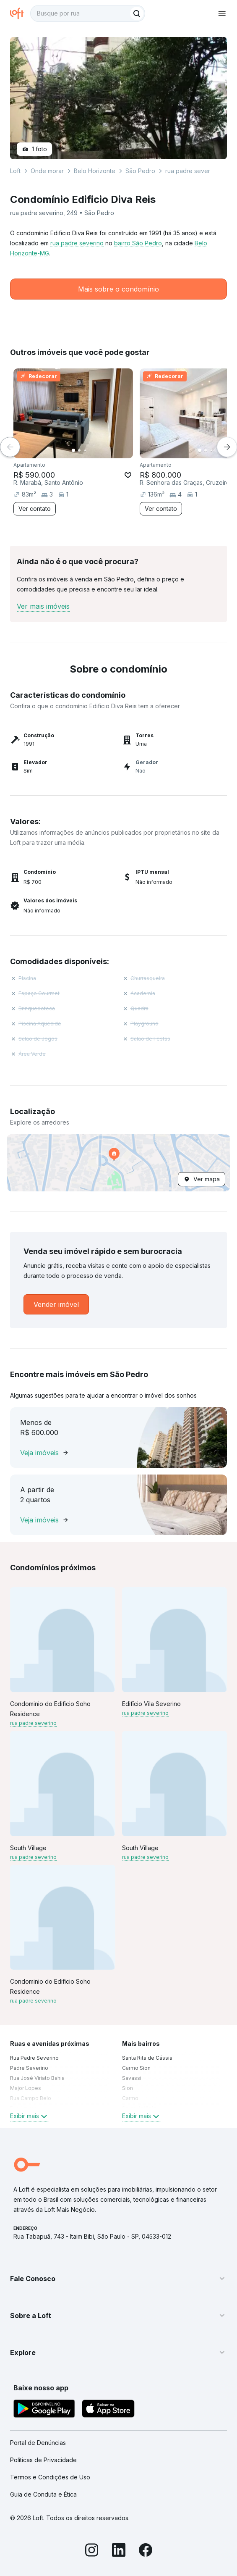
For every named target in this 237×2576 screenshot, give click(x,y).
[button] (118, 1162)
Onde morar (47, 170)
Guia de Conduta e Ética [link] (43, 2494)
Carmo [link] (130, 2098)
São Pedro (140, 170)
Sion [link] (127, 2088)
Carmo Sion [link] (136, 2068)
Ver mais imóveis (43, 606)
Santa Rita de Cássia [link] (147, 2058)
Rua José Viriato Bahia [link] (37, 2078)
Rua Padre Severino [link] (34, 2058)
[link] (56, 1304)
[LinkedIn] (118, 2551)
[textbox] (87, 13)
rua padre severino (77, 243)
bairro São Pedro (138, 243)
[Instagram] (92, 2551)
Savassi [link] (131, 2078)
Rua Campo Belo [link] (30, 2098)
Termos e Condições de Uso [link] (50, 2477)
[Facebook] (145, 2551)
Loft (15, 170)
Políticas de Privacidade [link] (43, 2459)
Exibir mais (29, 2116)
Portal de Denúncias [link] (38, 2442)
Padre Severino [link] (29, 2068)
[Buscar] (136, 13)
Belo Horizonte (94, 170)
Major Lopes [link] (25, 2088)
